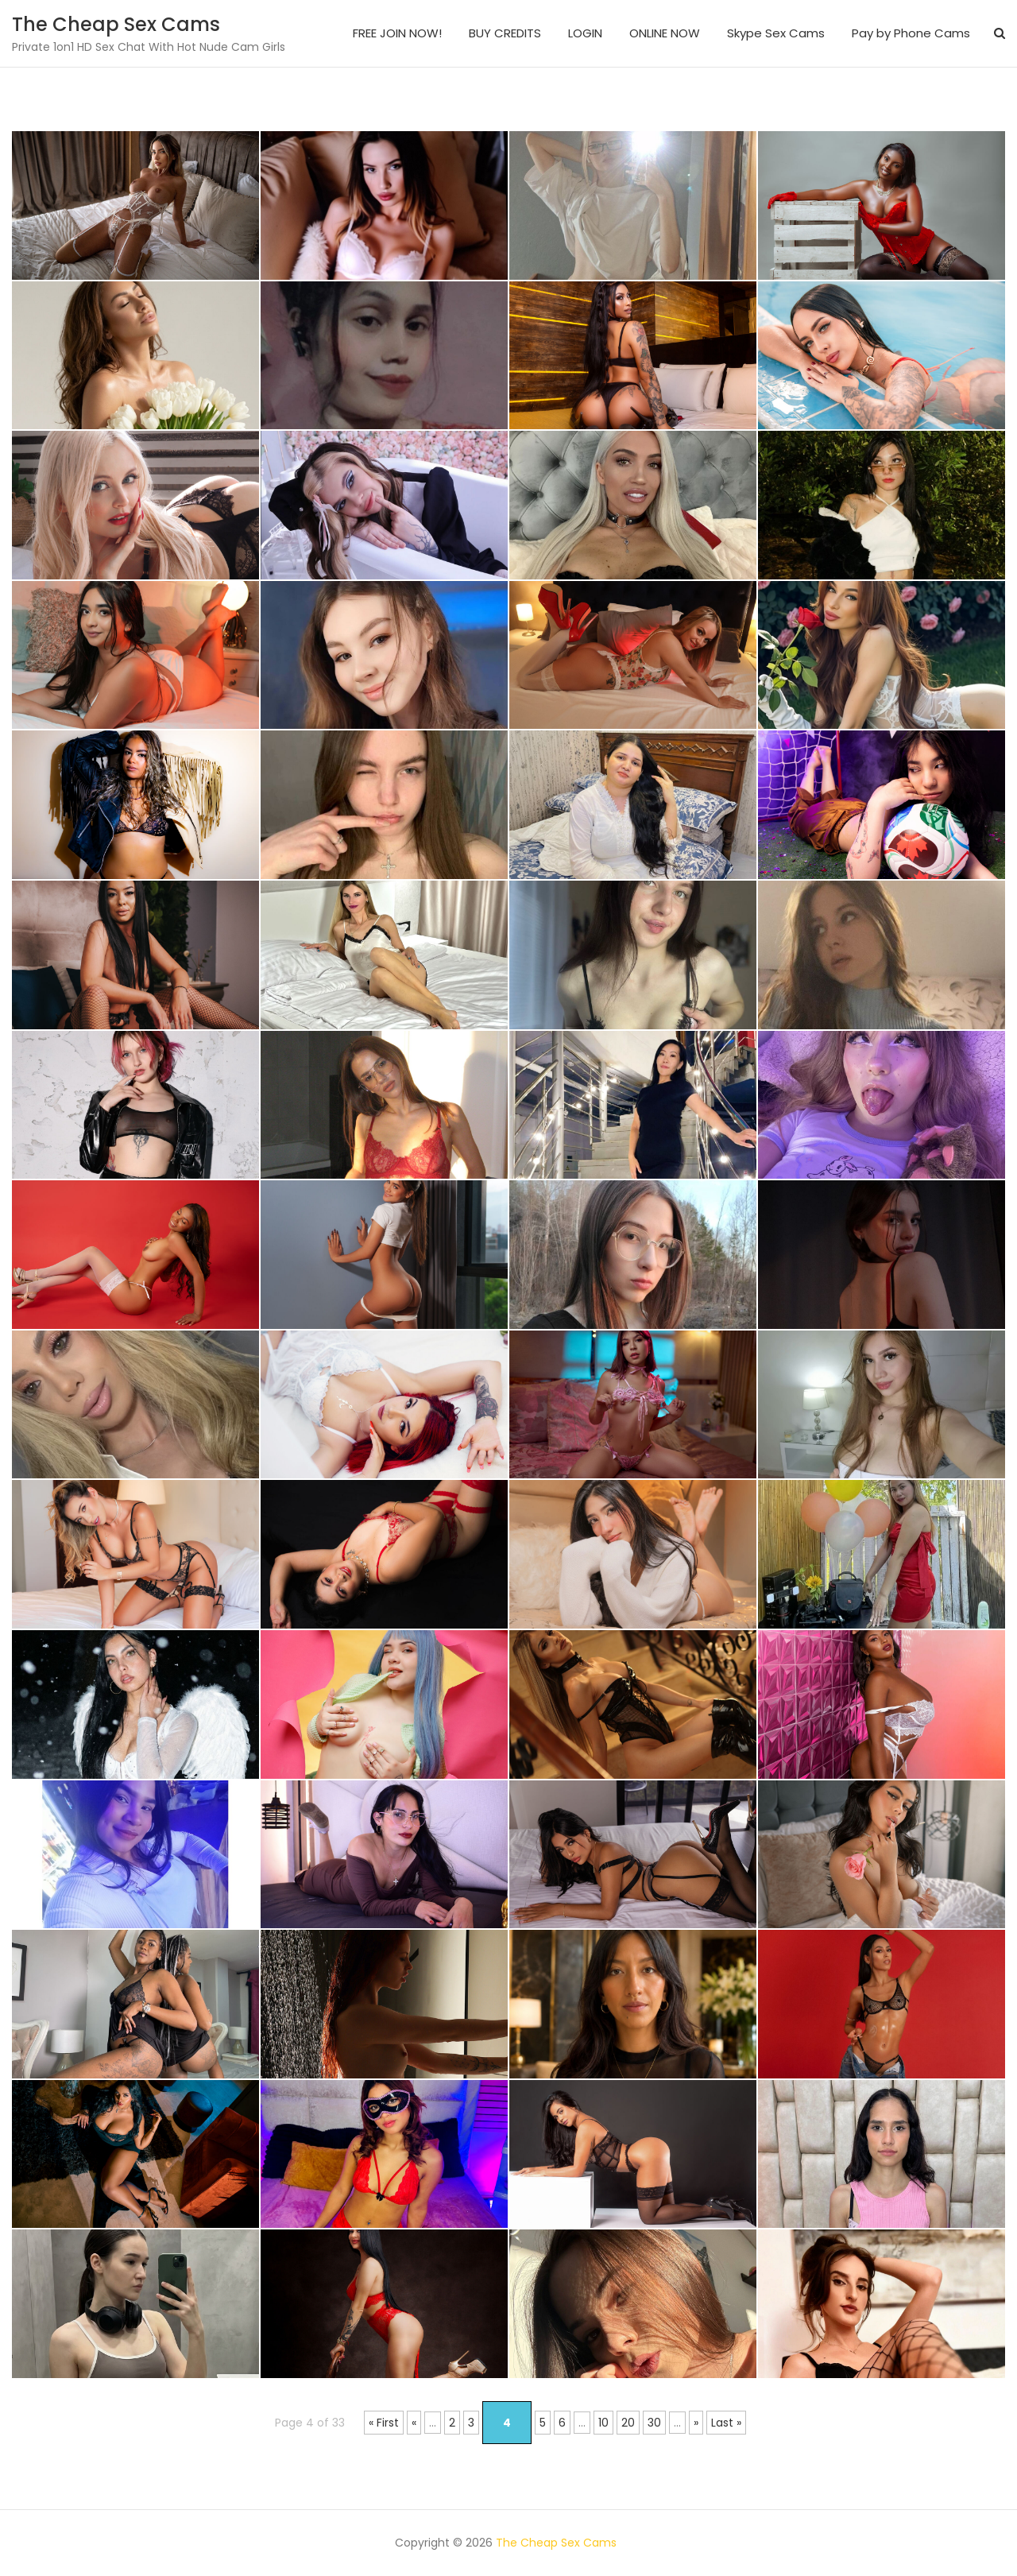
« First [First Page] (384, 2423)
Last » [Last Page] (726, 2423)
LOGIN (585, 33)
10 (603, 2423)
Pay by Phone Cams (911, 33)
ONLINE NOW (664, 33)
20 (628, 2423)
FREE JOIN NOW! (397, 33)
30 (654, 2423)
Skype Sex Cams (776, 33)
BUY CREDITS (505, 33)
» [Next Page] (696, 2423)
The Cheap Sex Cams (116, 24)
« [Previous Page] (414, 2423)
